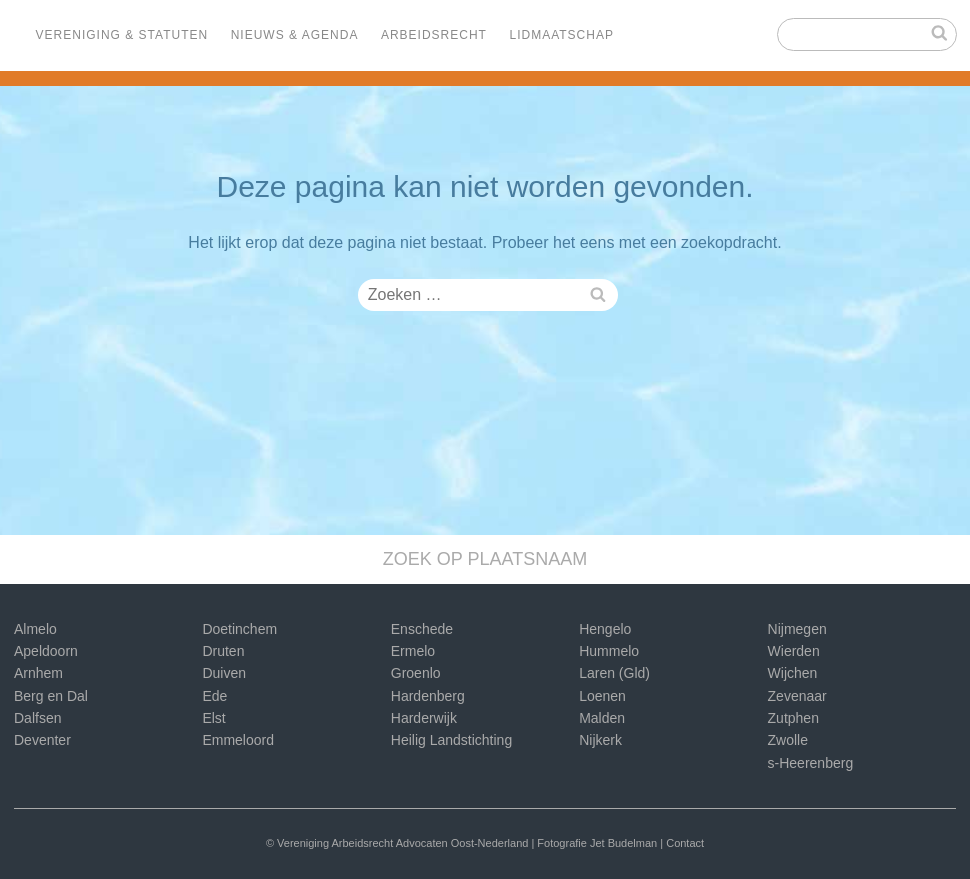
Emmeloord (238, 740)
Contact (685, 843)
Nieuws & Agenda (295, 35)
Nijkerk (600, 740)
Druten (223, 651)
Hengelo (605, 629)
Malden (602, 718)
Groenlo (416, 673)
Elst (213, 718)
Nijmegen (797, 629)
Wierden (794, 651)
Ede (214, 696)
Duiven (224, 673)
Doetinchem (239, 629)
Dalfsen (37, 718)
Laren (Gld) (614, 673)
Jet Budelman (623, 843)
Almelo (35, 629)
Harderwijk (424, 718)
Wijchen (793, 673)
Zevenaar (797, 696)
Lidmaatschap (561, 35)
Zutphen (793, 718)
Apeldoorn (46, 651)
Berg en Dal (51, 696)
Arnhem (38, 673)
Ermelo (413, 651)
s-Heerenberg (811, 763)
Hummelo (609, 651)
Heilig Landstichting (451, 740)
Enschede (422, 629)
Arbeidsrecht (434, 35)
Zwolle (788, 740)
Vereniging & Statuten (122, 35)
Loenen (602, 696)
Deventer (42, 740)
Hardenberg (428, 696)
